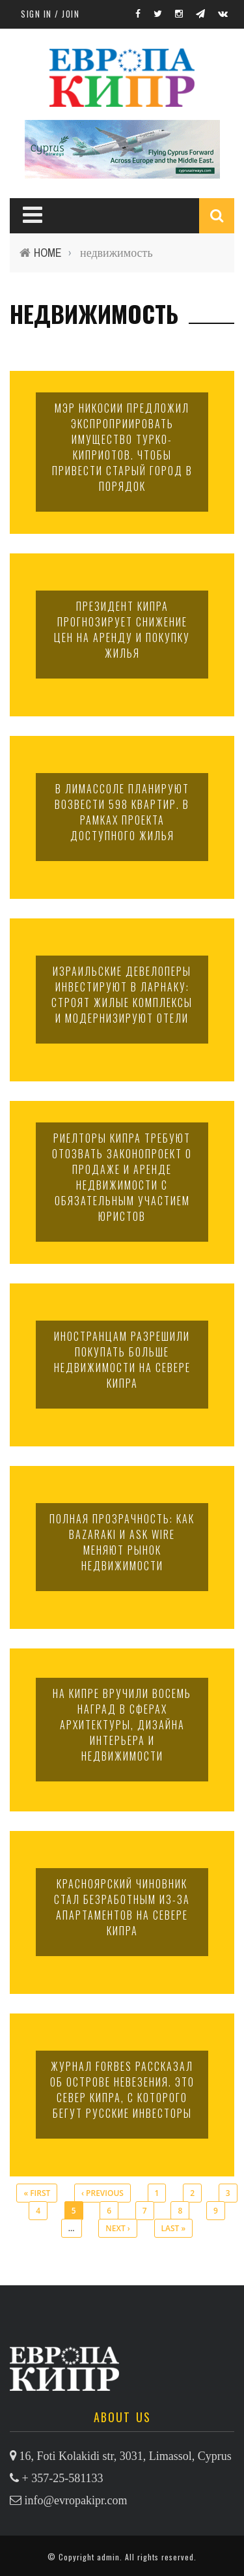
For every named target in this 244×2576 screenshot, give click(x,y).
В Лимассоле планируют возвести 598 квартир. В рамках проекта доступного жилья (122, 812)
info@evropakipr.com (76, 2500)
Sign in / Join (50, 13)
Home (48, 252)
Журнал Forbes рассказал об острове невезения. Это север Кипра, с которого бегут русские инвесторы (122, 2089)
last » (173, 2228)
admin (108, 2556)
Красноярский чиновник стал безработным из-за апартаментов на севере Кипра (122, 1907)
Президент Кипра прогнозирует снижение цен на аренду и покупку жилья (122, 629)
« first (36, 2193)
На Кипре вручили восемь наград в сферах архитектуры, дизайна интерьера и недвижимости (122, 1725)
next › (117, 2228)
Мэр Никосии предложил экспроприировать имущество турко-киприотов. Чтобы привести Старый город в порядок (122, 447)
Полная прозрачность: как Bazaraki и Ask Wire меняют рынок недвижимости (122, 1542)
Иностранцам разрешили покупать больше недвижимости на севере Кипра (122, 1359)
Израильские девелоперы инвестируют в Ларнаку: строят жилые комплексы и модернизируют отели (122, 994)
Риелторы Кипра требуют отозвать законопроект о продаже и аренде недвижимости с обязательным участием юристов (122, 1177)
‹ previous (102, 2193)
